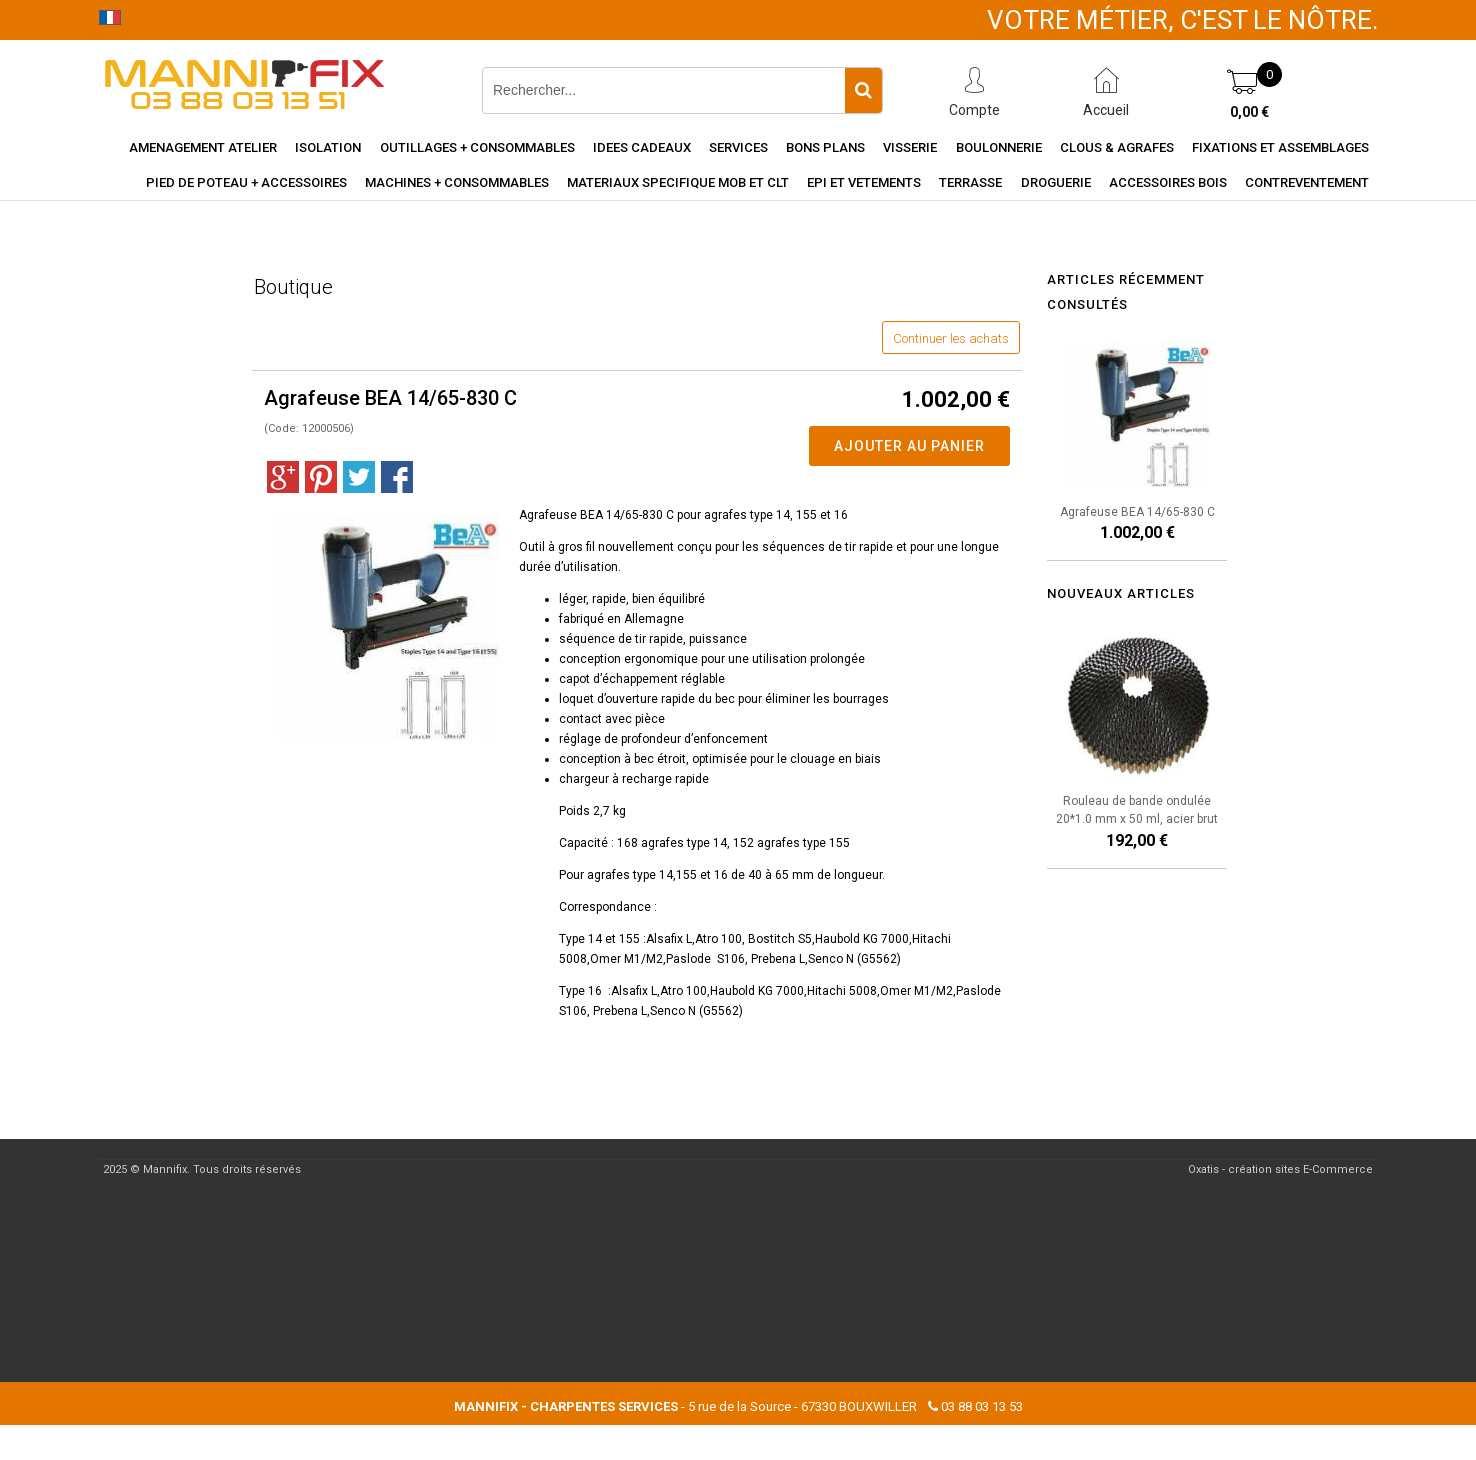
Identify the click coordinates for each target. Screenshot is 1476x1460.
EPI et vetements (864, 182)
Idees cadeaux (642, 147)
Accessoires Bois (1168, 182)
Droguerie (1056, 182)
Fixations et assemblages (1280, 147)
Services (738, 147)
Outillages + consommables (477, 147)
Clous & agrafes (1117, 147)
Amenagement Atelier (203, 147)
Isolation (328, 147)
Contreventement (1307, 182)
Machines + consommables (457, 182)
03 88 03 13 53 (982, 1406)
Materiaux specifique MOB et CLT (678, 182)
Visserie (910, 147)
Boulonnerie (999, 147)
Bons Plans (825, 147)
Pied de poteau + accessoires (246, 182)
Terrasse (970, 182)
